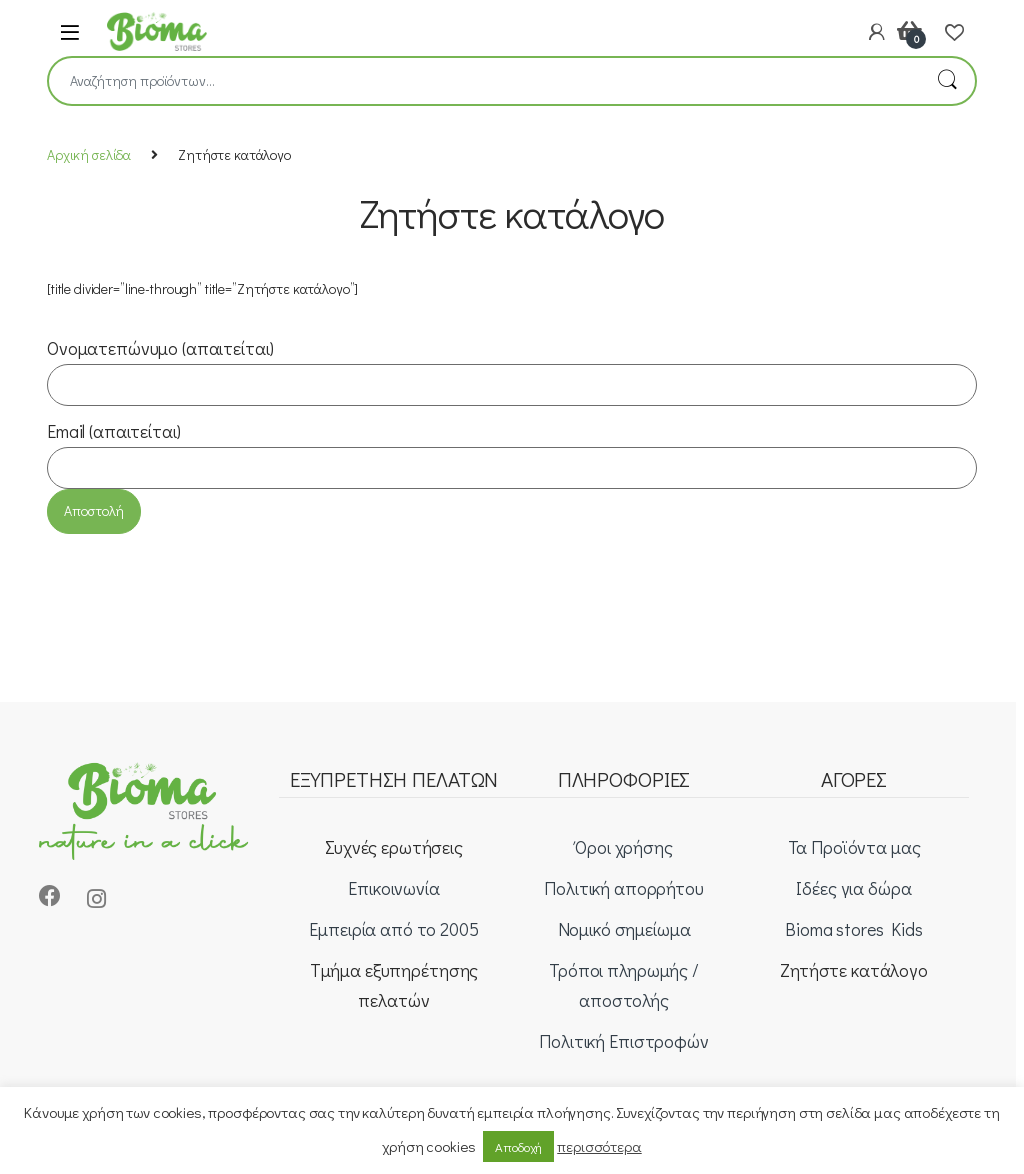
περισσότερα (599, 1146)
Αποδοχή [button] (518, 1146)
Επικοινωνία (393, 888)
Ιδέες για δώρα (853, 888)
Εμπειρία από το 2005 (393, 929)
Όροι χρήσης (623, 847)
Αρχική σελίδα (89, 154)
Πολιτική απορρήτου (623, 888)
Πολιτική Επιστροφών (623, 1041)
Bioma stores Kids (854, 929)
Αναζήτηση (947, 81)
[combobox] (484, 81)
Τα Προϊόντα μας (854, 847)
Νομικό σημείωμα (624, 929)
